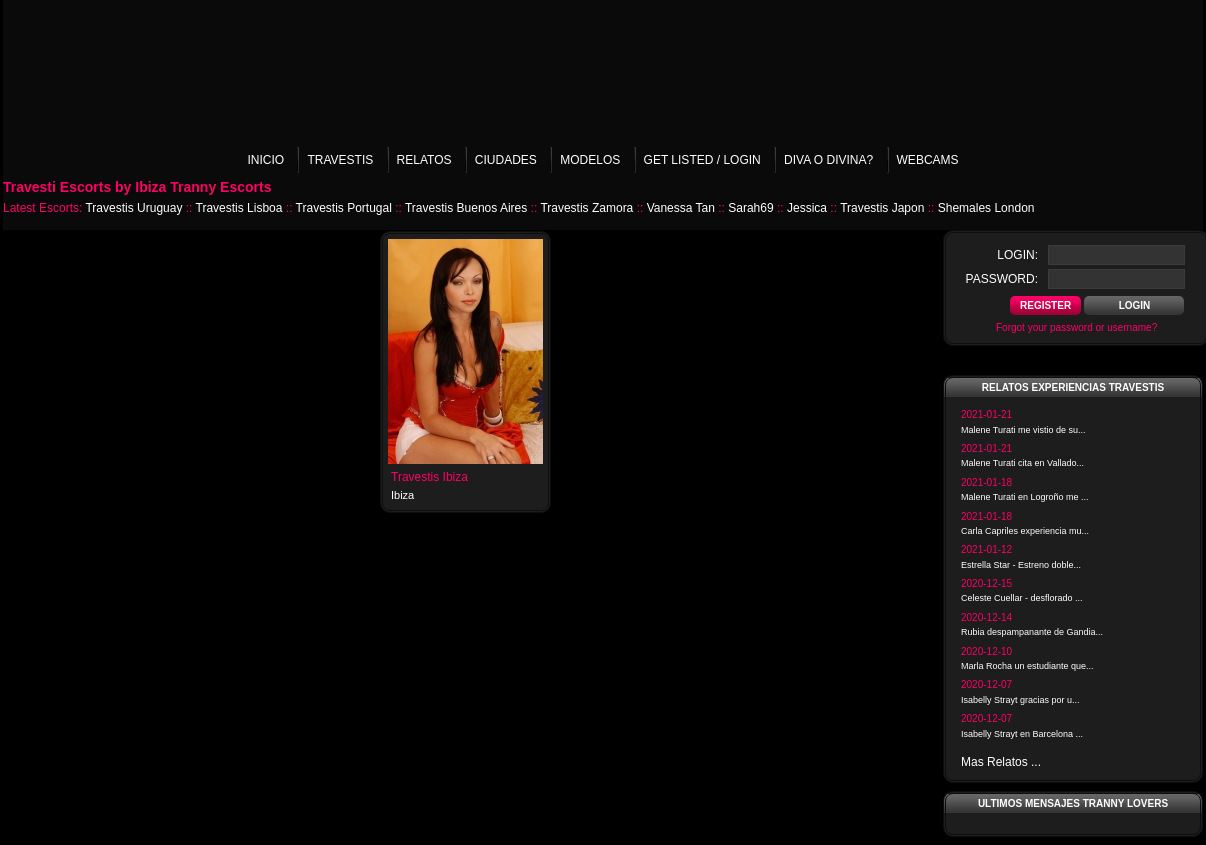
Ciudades (506, 160)
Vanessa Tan (681, 208)
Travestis (340, 160)
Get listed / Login (702, 160)
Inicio (265, 160)
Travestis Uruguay (133, 208)
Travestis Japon (882, 208)
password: (1002, 279)
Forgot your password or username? (1076, 327)
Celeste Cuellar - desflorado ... (1022, 598)
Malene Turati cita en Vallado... (1022, 463)
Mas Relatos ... (1001, 762)
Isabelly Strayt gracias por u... (1020, 700)
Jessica (807, 208)
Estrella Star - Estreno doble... (1021, 565)
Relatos (424, 160)
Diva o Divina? (828, 160)
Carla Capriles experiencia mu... (1025, 531)
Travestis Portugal (344, 208)
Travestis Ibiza (429, 477)
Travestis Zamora (586, 208)
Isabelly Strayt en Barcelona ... (1022, 734)
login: (1017, 255)
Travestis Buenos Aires (466, 208)
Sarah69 (750, 208)
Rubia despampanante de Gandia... (1032, 632)
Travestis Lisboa (239, 208)
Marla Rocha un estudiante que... (1027, 666)
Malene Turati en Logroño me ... (1025, 497)
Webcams (928, 160)
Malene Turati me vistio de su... (1023, 430)
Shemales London (986, 208)
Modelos (590, 160)
